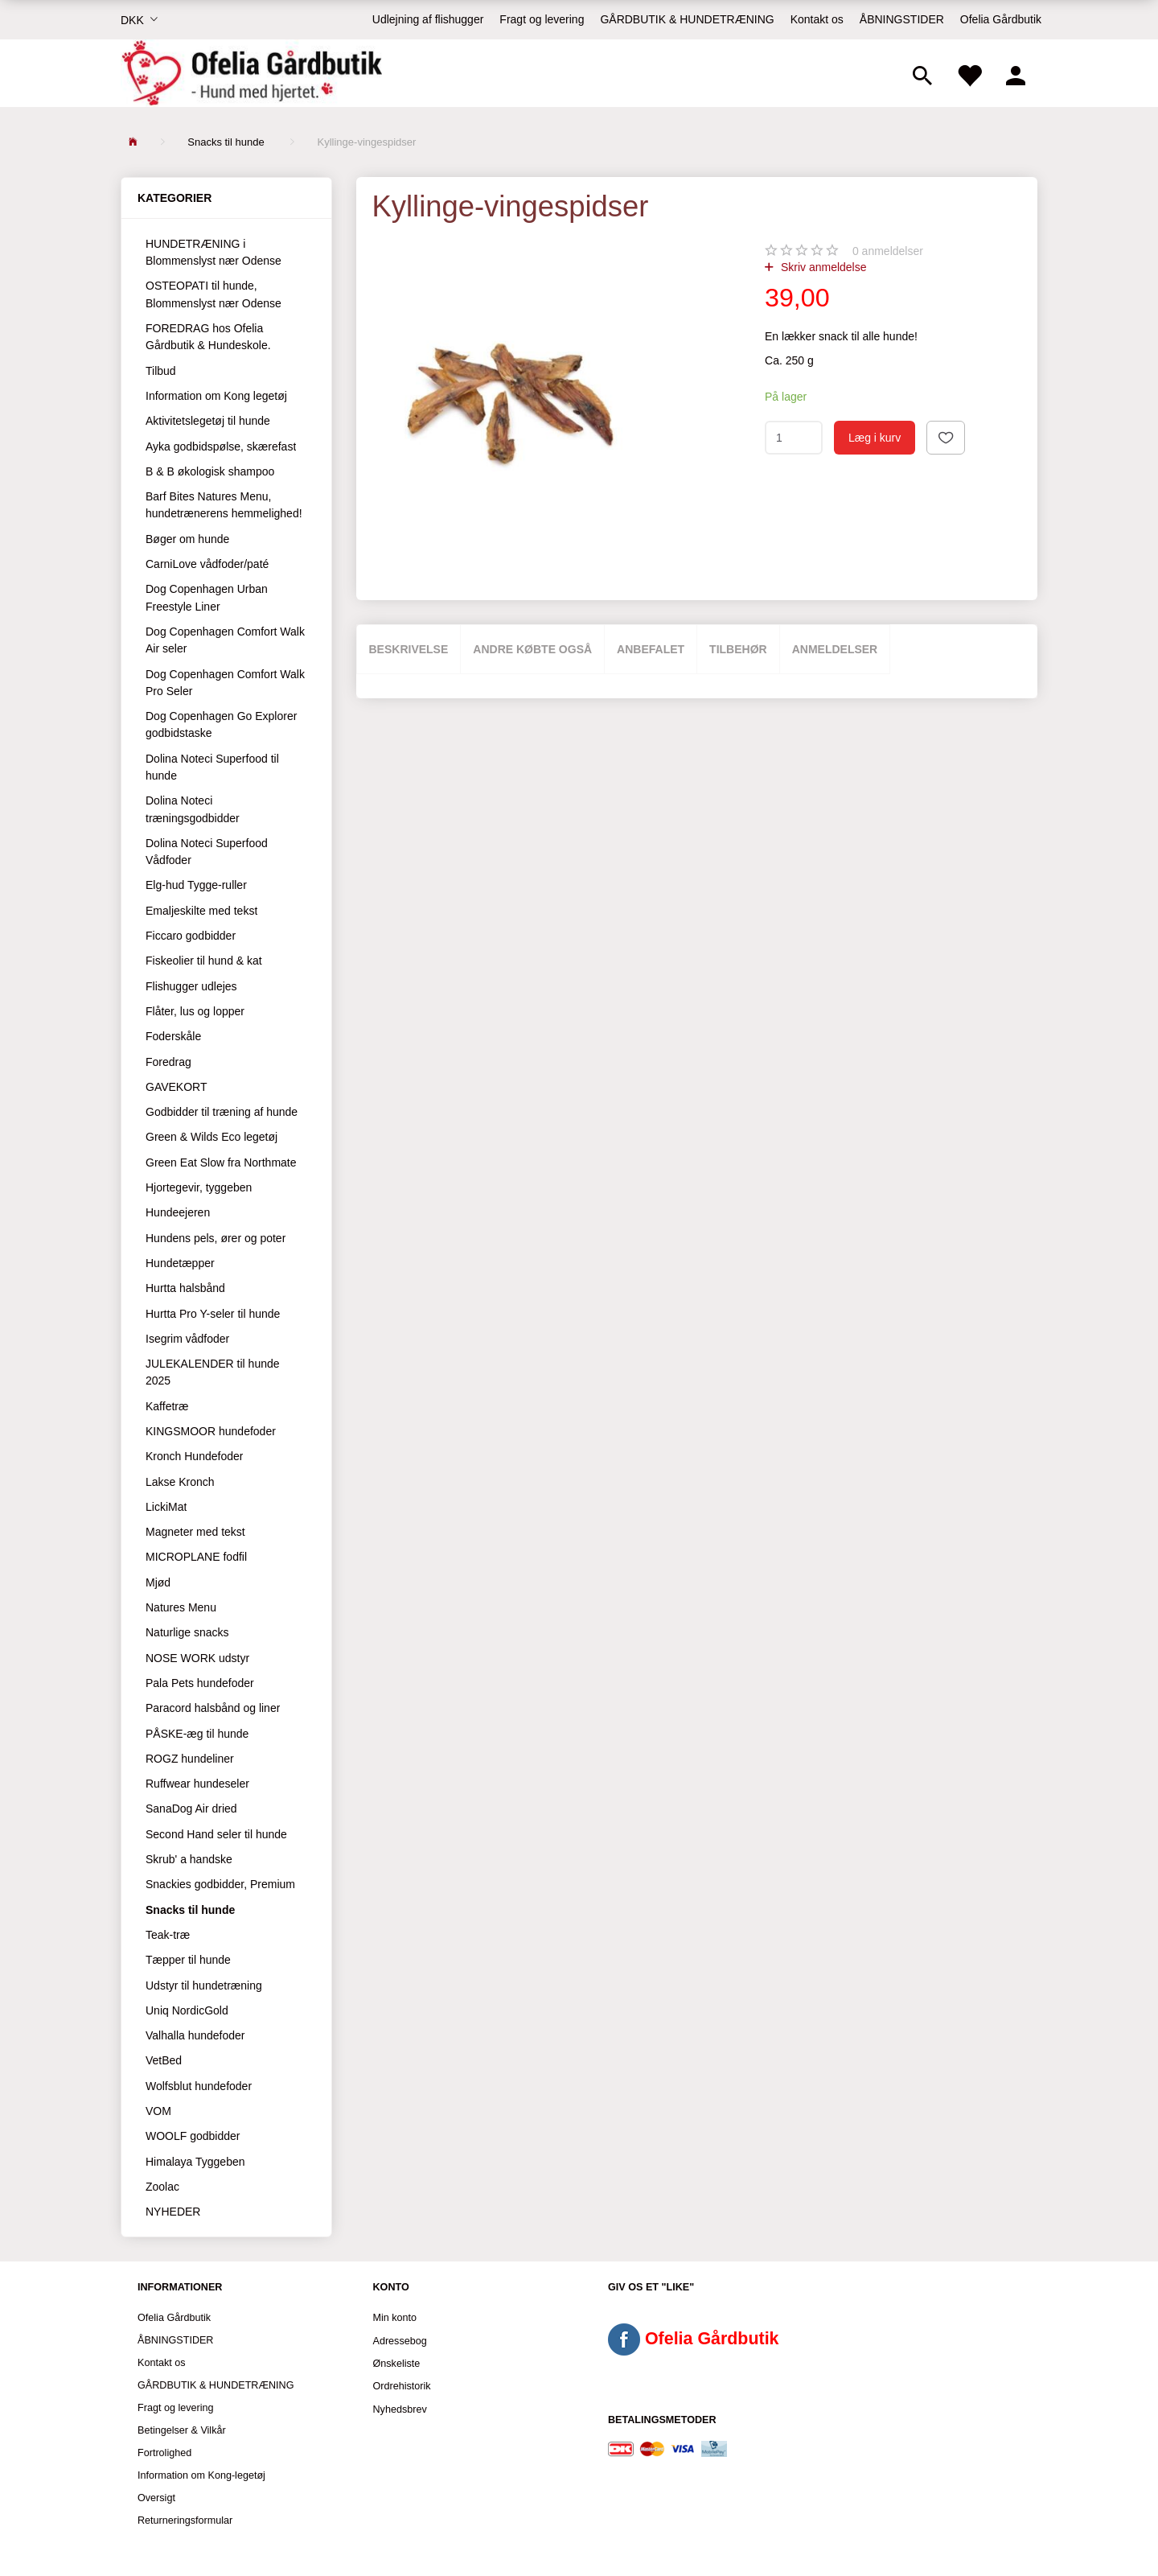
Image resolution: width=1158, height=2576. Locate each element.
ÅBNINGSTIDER (902, 19)
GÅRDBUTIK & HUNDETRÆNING (687, 19)
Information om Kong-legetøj (201, 2475)
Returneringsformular (185, 2520)
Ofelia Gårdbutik (1000, 19)
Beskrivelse (409, 649)
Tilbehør (738, 649)
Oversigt (156, 2498)
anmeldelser (887, 251)
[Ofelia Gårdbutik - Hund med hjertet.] (251, 73)
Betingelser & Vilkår (182, 2430)
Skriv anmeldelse (822, 267)
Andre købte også (532, 649)
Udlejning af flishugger (428, 19)
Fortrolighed (164, 2453)
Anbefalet (650, 649)
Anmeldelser (835, 649)
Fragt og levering (541, 19)
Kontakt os (817, 19)
